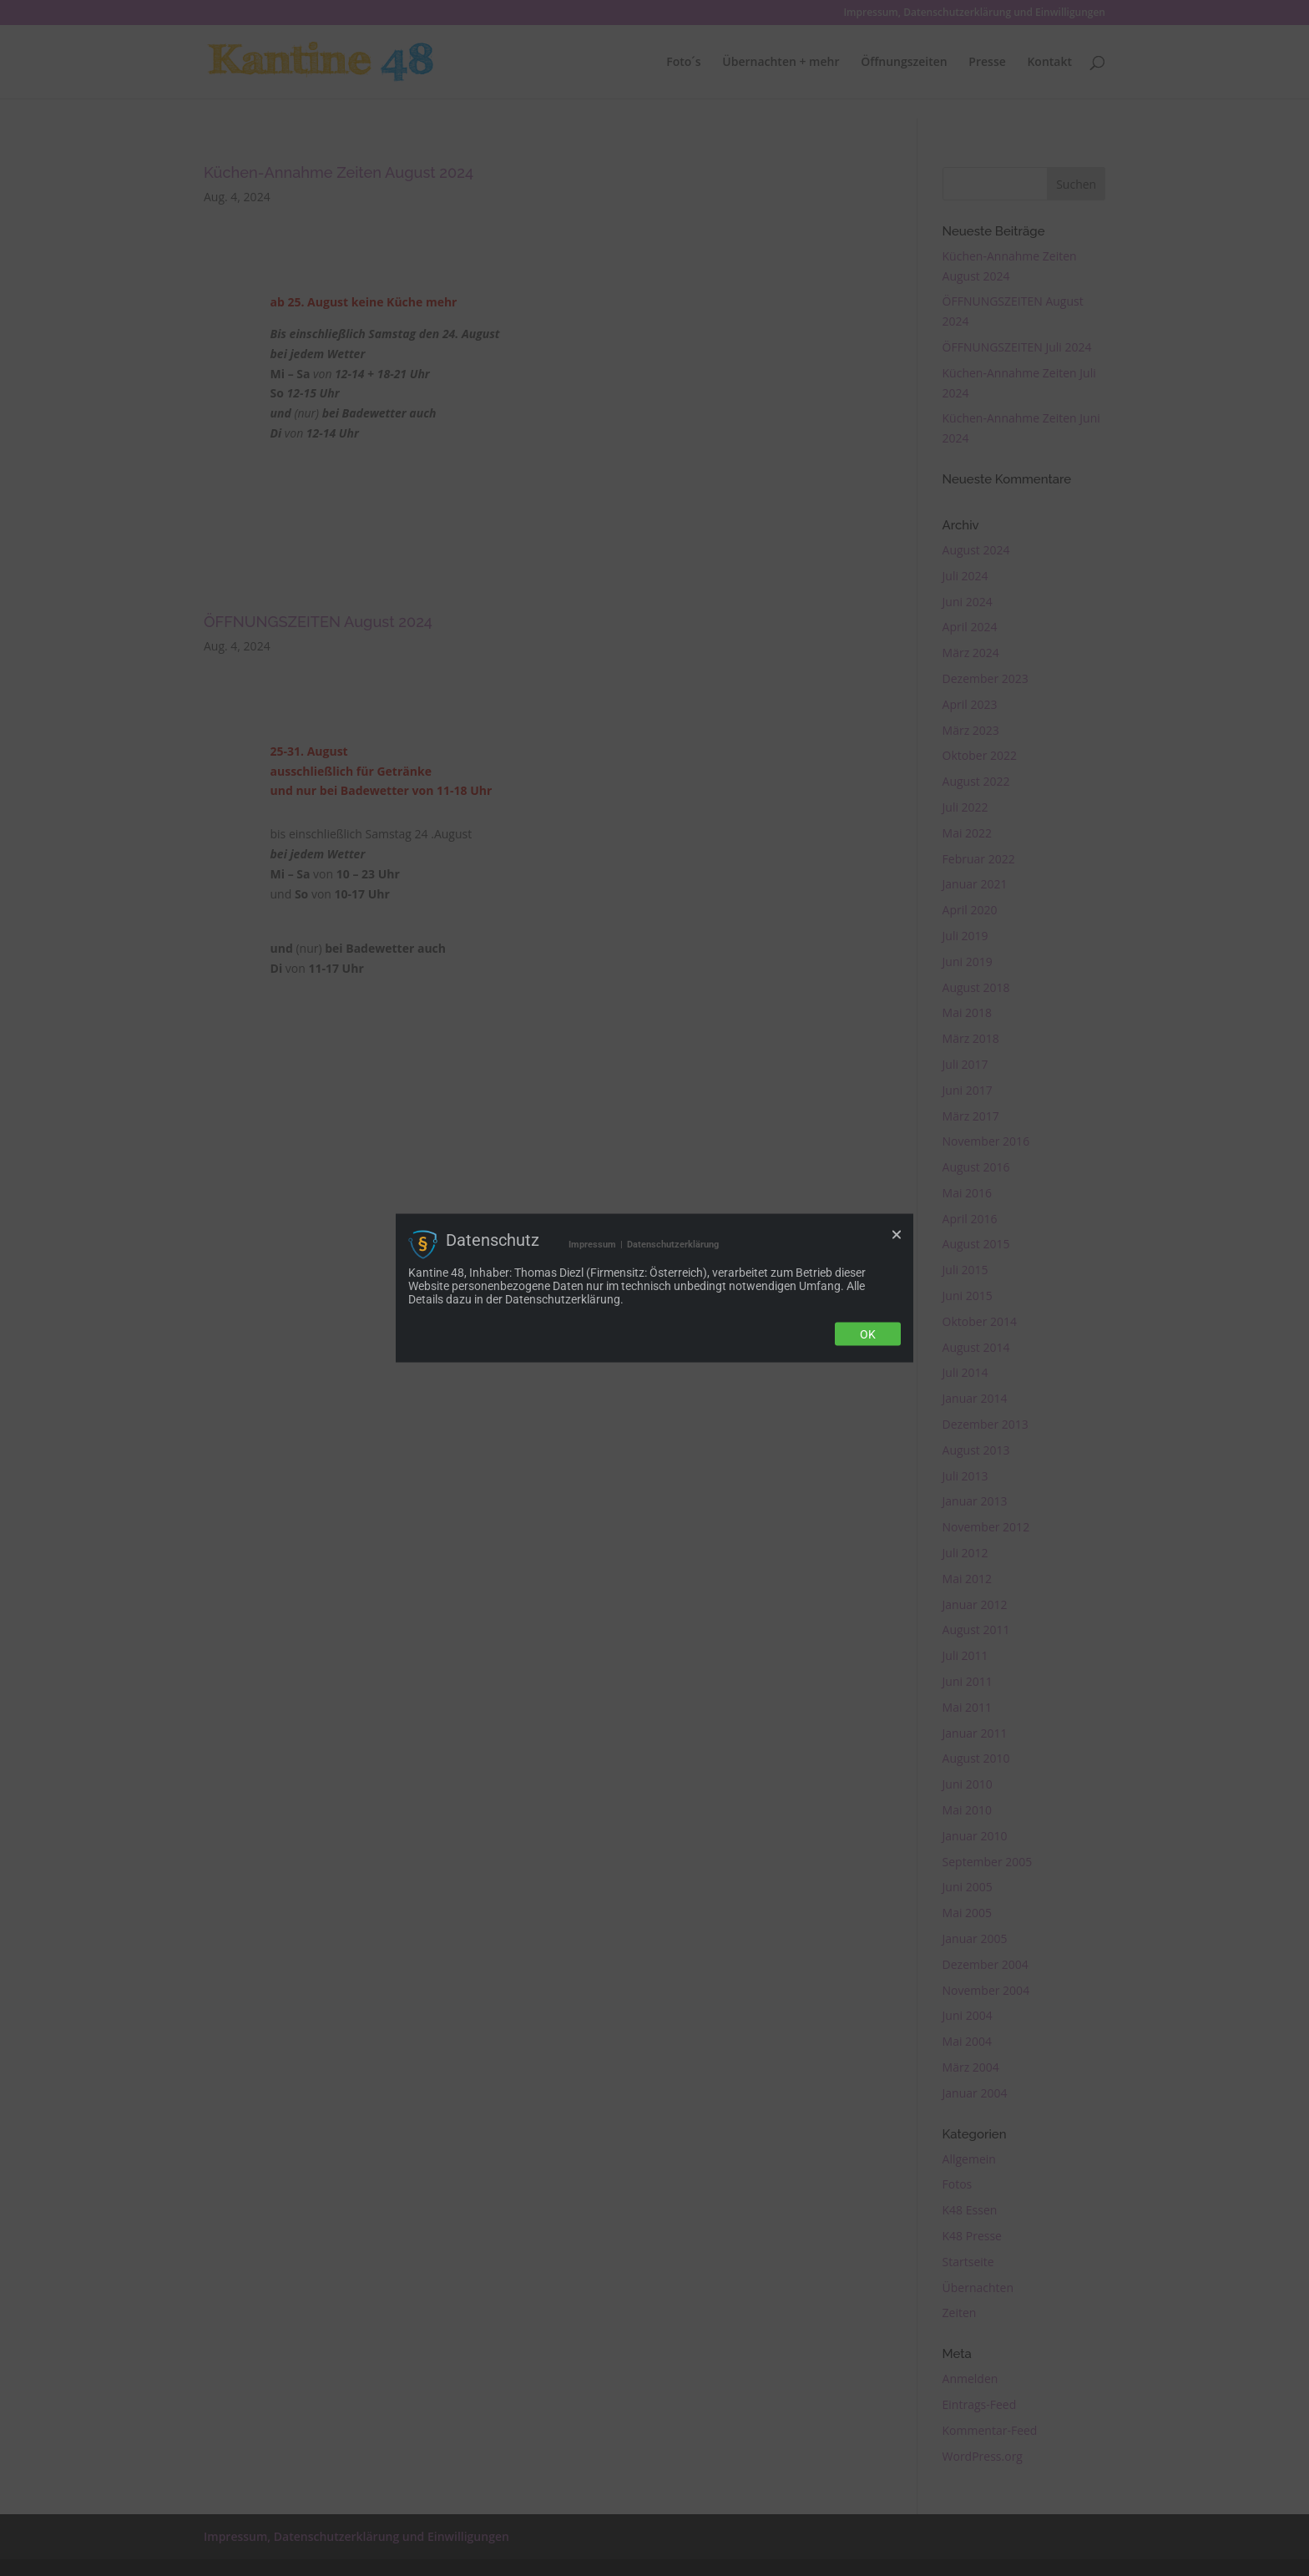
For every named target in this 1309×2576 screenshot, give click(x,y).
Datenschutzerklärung (673, 1243)
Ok (868, 1334)
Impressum (592, 1243)
